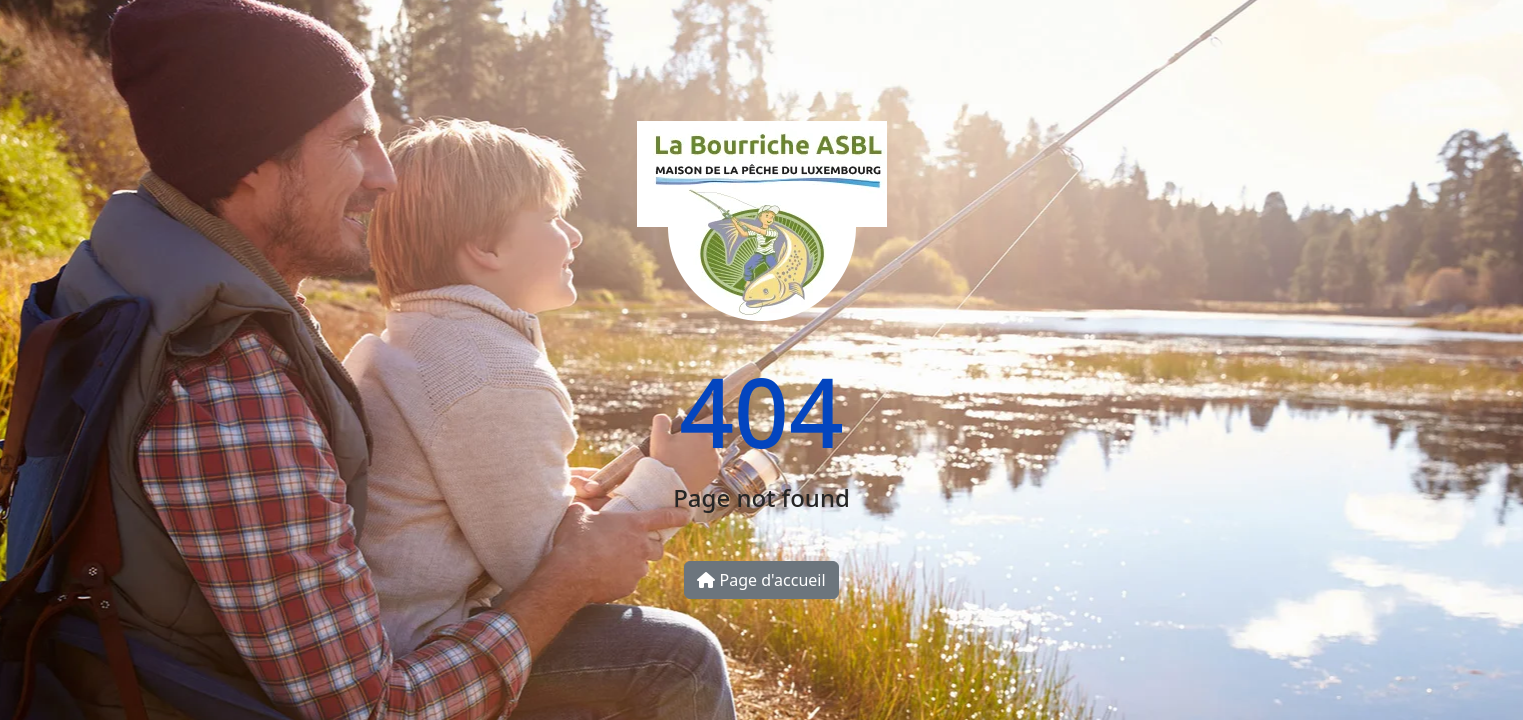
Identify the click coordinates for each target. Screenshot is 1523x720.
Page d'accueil (761, 580)
